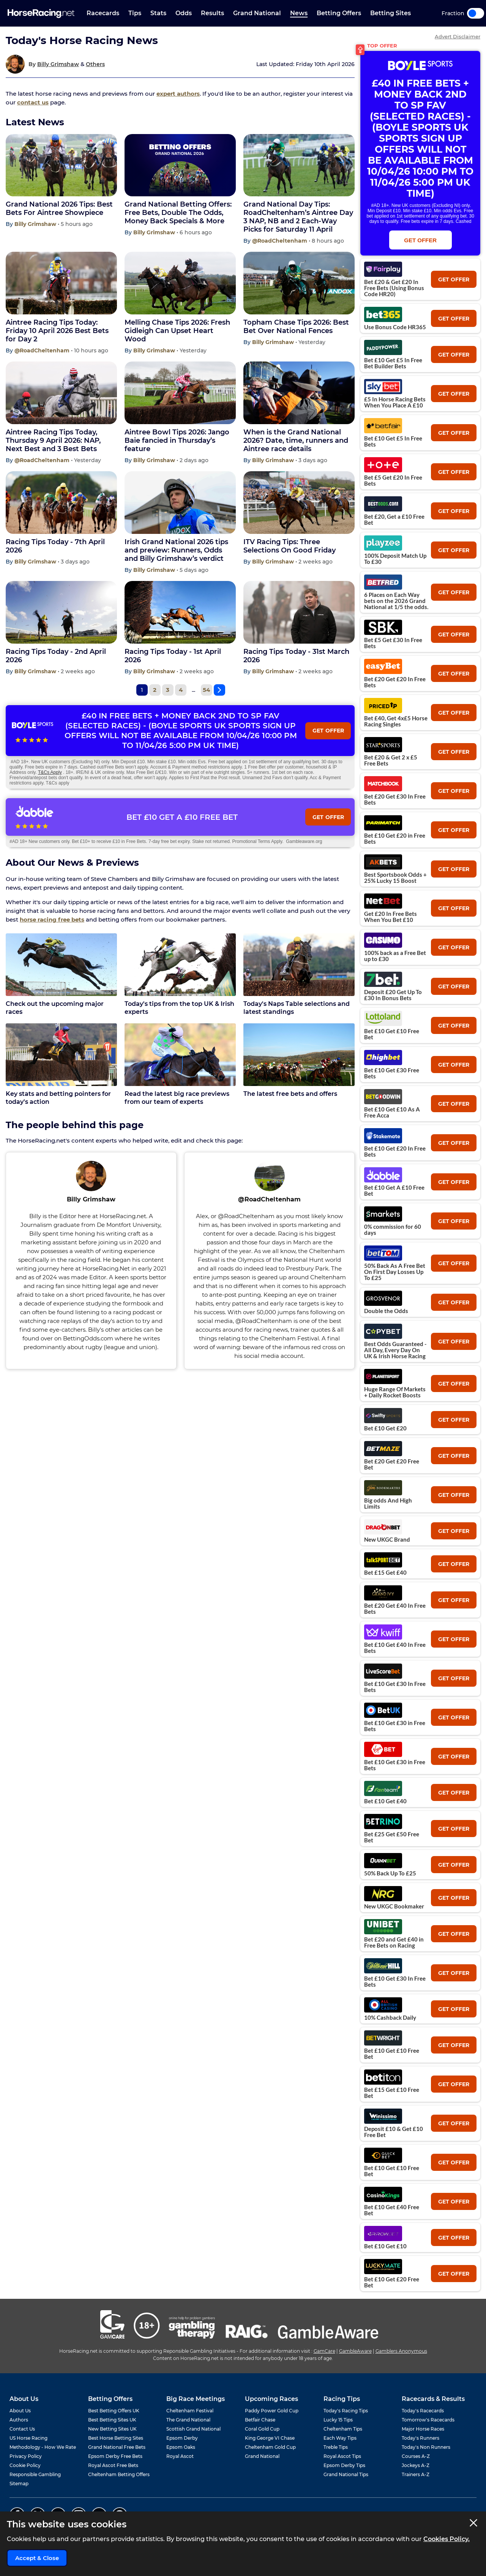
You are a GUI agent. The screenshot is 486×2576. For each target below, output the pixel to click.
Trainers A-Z (415, 2474)
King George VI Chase (270, 2438)
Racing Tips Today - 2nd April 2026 (56, 655)
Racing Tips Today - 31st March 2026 (296, 655)
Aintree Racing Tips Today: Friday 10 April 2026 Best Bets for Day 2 (57, 330)
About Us (20, 2410)
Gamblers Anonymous (401, 2351)
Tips (134, 13)
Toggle (475, 13)
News (299, 13)
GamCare (324, 2351)
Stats (158, 13)
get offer (453, 279)
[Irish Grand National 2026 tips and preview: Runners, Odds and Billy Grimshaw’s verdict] (180, 502)
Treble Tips (335, 2447)
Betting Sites (390, 13)
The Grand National (188, 2420)
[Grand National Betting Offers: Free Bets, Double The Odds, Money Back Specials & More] (180, 165)
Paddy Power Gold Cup (271, 2410)
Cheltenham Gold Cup (270, 2447)
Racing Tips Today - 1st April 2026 (173, 655)
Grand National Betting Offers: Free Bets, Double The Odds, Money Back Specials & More (178, 212)
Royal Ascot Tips (342, 2456)
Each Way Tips (340, 2438)
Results (212, 13)
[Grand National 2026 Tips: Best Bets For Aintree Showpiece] (61, 165)
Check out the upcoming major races (55, 1007)
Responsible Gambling (35, 2474)
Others (95, 64)
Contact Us (22, 2429)
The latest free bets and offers (290, 1093)
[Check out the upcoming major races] (61, 964)
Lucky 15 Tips (338, 2420)
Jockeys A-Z (415, 2465)
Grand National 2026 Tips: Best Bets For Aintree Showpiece (59, 208)
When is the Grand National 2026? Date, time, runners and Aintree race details (295, 440)
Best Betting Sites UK (112, 2420)
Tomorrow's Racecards (428, 2420)
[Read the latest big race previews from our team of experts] (180, 1054)
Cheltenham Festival (189, 2410)
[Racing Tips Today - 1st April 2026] (180, 612)
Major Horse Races (423, 2429)
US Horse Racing (28, 2438)
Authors (18, 2420)
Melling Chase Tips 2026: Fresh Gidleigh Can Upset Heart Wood (177, 330)
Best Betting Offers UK (113, 2410)
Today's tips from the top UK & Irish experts (179, 1007)
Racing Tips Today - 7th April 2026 (55, 546)
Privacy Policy (25, 2456)
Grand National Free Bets (116, 2447)
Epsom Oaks (180, 2447)
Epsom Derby (182, 2438)
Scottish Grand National (193, 2429)
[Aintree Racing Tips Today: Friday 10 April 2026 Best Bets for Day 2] (61, 283)
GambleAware (355, 2351)
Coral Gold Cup (262, 2429)
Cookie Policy (25, 2465)
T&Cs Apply (50, 772)
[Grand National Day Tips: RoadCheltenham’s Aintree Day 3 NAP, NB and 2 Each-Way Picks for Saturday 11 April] (299, 165)
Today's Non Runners (426, 2447)
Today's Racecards (423, 2410)
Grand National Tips (345, 2474)
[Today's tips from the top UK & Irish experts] (180, 964)
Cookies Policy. (446, 2539)
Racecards (103, 13)
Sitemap (18, 2483)
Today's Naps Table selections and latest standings (296, 1007)
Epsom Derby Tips (344, 2465)
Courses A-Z (416, 2456)
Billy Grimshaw (58, 64)
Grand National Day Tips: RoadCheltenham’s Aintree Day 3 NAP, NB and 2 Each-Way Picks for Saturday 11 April (298, 217)
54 (206, 689)
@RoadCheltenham (280, 240)
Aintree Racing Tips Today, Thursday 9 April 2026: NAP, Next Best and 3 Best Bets (53, 440)
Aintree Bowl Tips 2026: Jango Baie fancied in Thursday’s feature (177, 440)
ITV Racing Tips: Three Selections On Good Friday (289, 546)
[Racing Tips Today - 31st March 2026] (299, 612)
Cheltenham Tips (342, 2429)
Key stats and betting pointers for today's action (58, 1097)
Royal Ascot (180, 2456)
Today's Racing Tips (345, 2410)
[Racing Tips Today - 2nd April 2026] (61, 612)
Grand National (257, 13)
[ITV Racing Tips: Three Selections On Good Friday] (299, 502)
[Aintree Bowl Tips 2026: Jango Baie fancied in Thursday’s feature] (180, 392)
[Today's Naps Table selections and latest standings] (299, 964)
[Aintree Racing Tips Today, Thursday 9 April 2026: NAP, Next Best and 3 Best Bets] (61, 392)
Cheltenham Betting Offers (119, 2474)
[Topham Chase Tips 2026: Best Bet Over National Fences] (299, 283)
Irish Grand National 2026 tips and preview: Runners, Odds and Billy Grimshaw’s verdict (176, 550)
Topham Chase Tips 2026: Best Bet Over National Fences (296, 326)
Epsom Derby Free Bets (115, 2456)
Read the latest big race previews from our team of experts (177, 1097)
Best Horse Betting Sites (115, 2438)
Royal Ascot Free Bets (113, 2465)
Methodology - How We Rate (42, 2447)
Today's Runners (420, 2438)
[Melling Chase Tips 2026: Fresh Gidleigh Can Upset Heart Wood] (180, 283)
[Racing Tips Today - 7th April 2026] (61, 502)
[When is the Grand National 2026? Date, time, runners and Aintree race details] (299, 392)
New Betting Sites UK (112, 2429)
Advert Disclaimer (457, 36)
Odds (183, 13)
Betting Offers (339, 13)
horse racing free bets (52, 919)
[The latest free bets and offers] (299, 1054)
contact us (33, 102)
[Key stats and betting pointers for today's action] (61, 1054)
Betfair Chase (260, 2420)
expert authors (178, 93)
